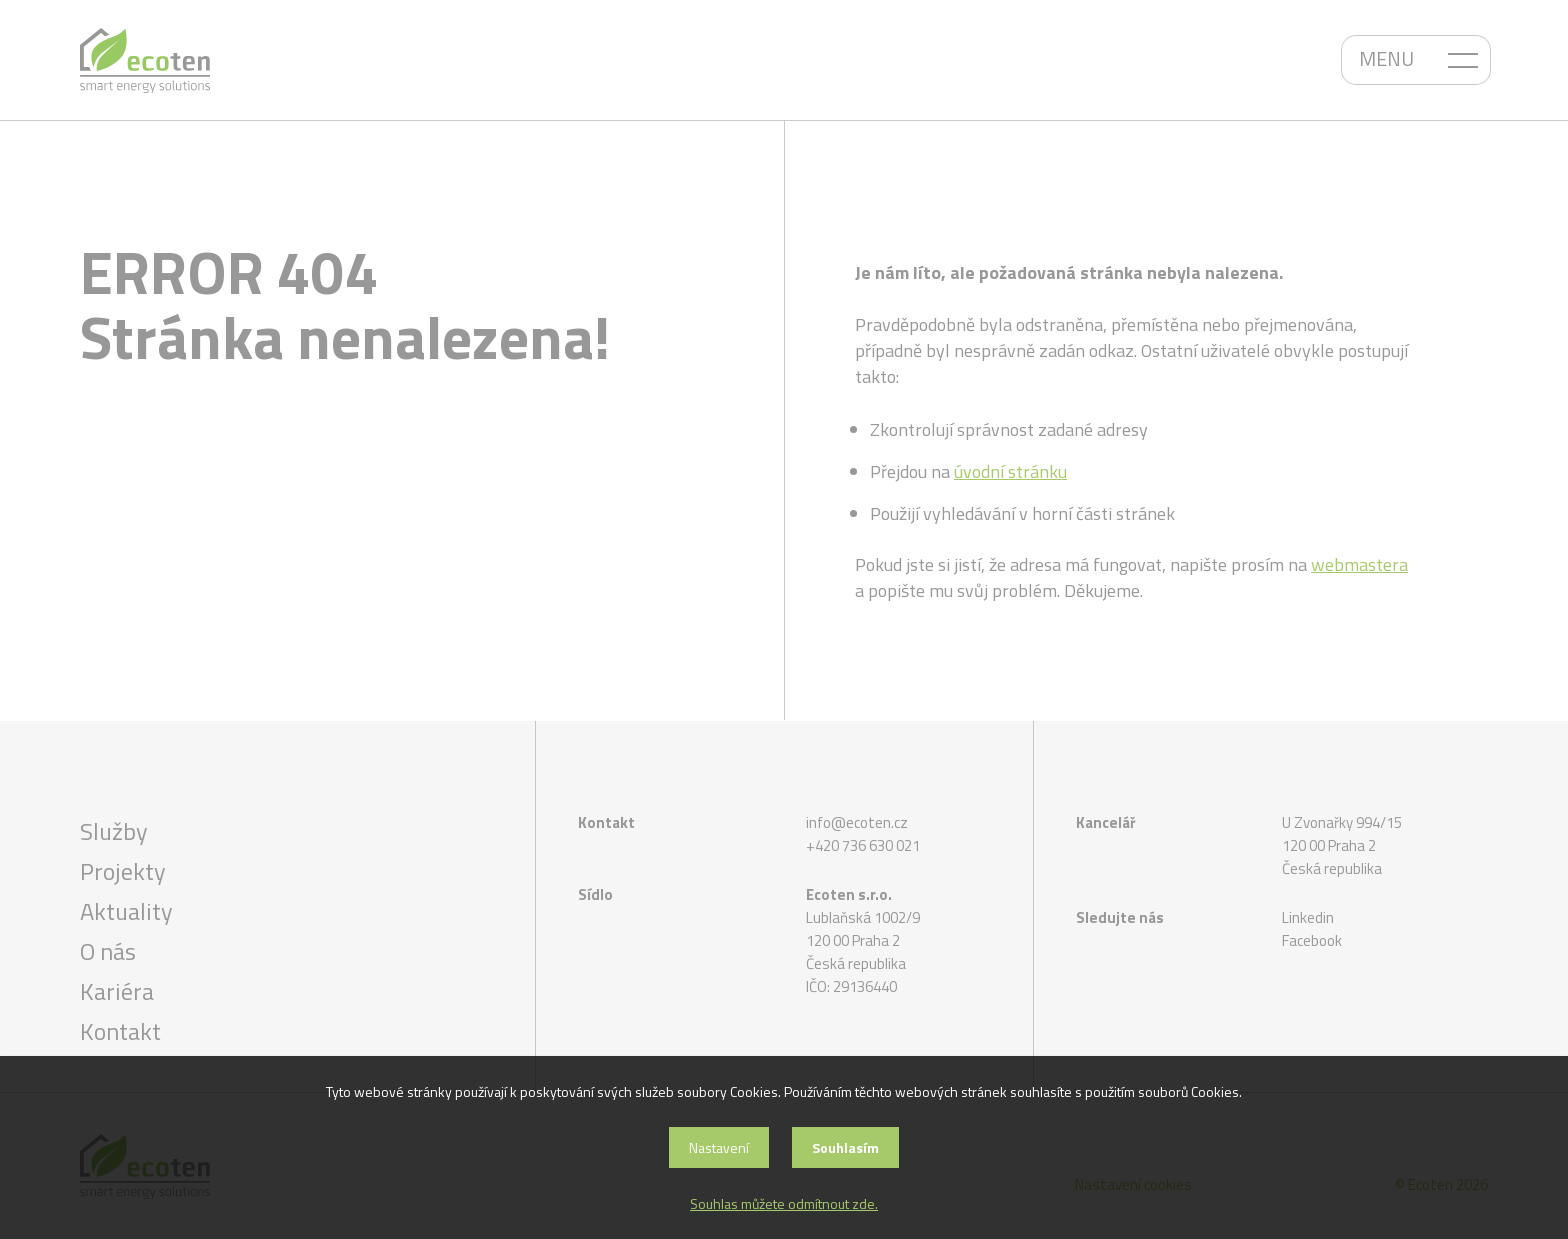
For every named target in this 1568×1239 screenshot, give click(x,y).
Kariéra (117, 991)
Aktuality (126, 911)
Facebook (1312, 940)
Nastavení (719, 1147)
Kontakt (120, 1031)
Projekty (123, 871)
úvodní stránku (1010, 471)
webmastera (1359, 564)
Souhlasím (845, 1147)
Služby (114, 831)
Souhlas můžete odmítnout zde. (784, 1203)
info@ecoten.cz (857, 822)
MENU (1386, 58)
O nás (108, 951)
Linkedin (1308, 917)
